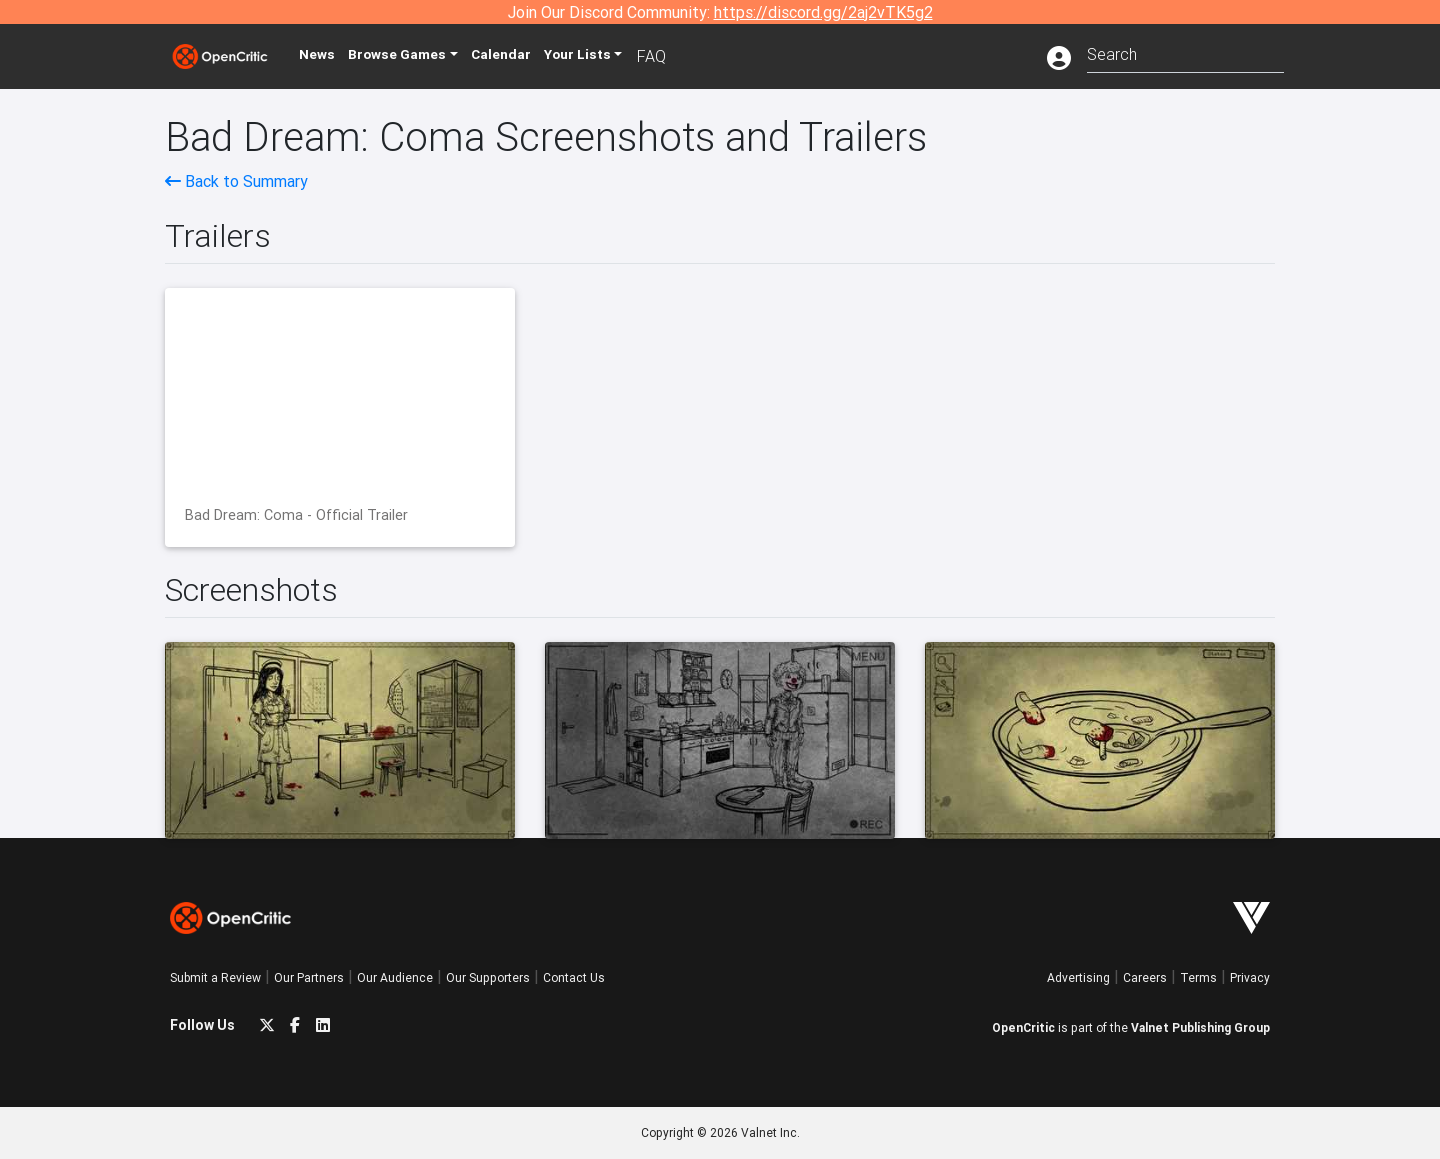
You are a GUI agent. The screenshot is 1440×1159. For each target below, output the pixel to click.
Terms (1198, 977)
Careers (1145, 977)
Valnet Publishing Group (1200, 1027)
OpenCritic (1023, 1027)
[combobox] (1185, 52)
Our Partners (309, 977)
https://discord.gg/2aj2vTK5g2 (823, 12)
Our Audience (395, 977)
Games (424, 56)
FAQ (693, 56)
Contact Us (574, 977)
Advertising (1078, 977)
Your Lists (617, 56)
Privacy (1250, 977)
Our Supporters (488, 977)
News (334, 56)
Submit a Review (215, 977)
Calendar (537, 56)
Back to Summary (236, 181)
